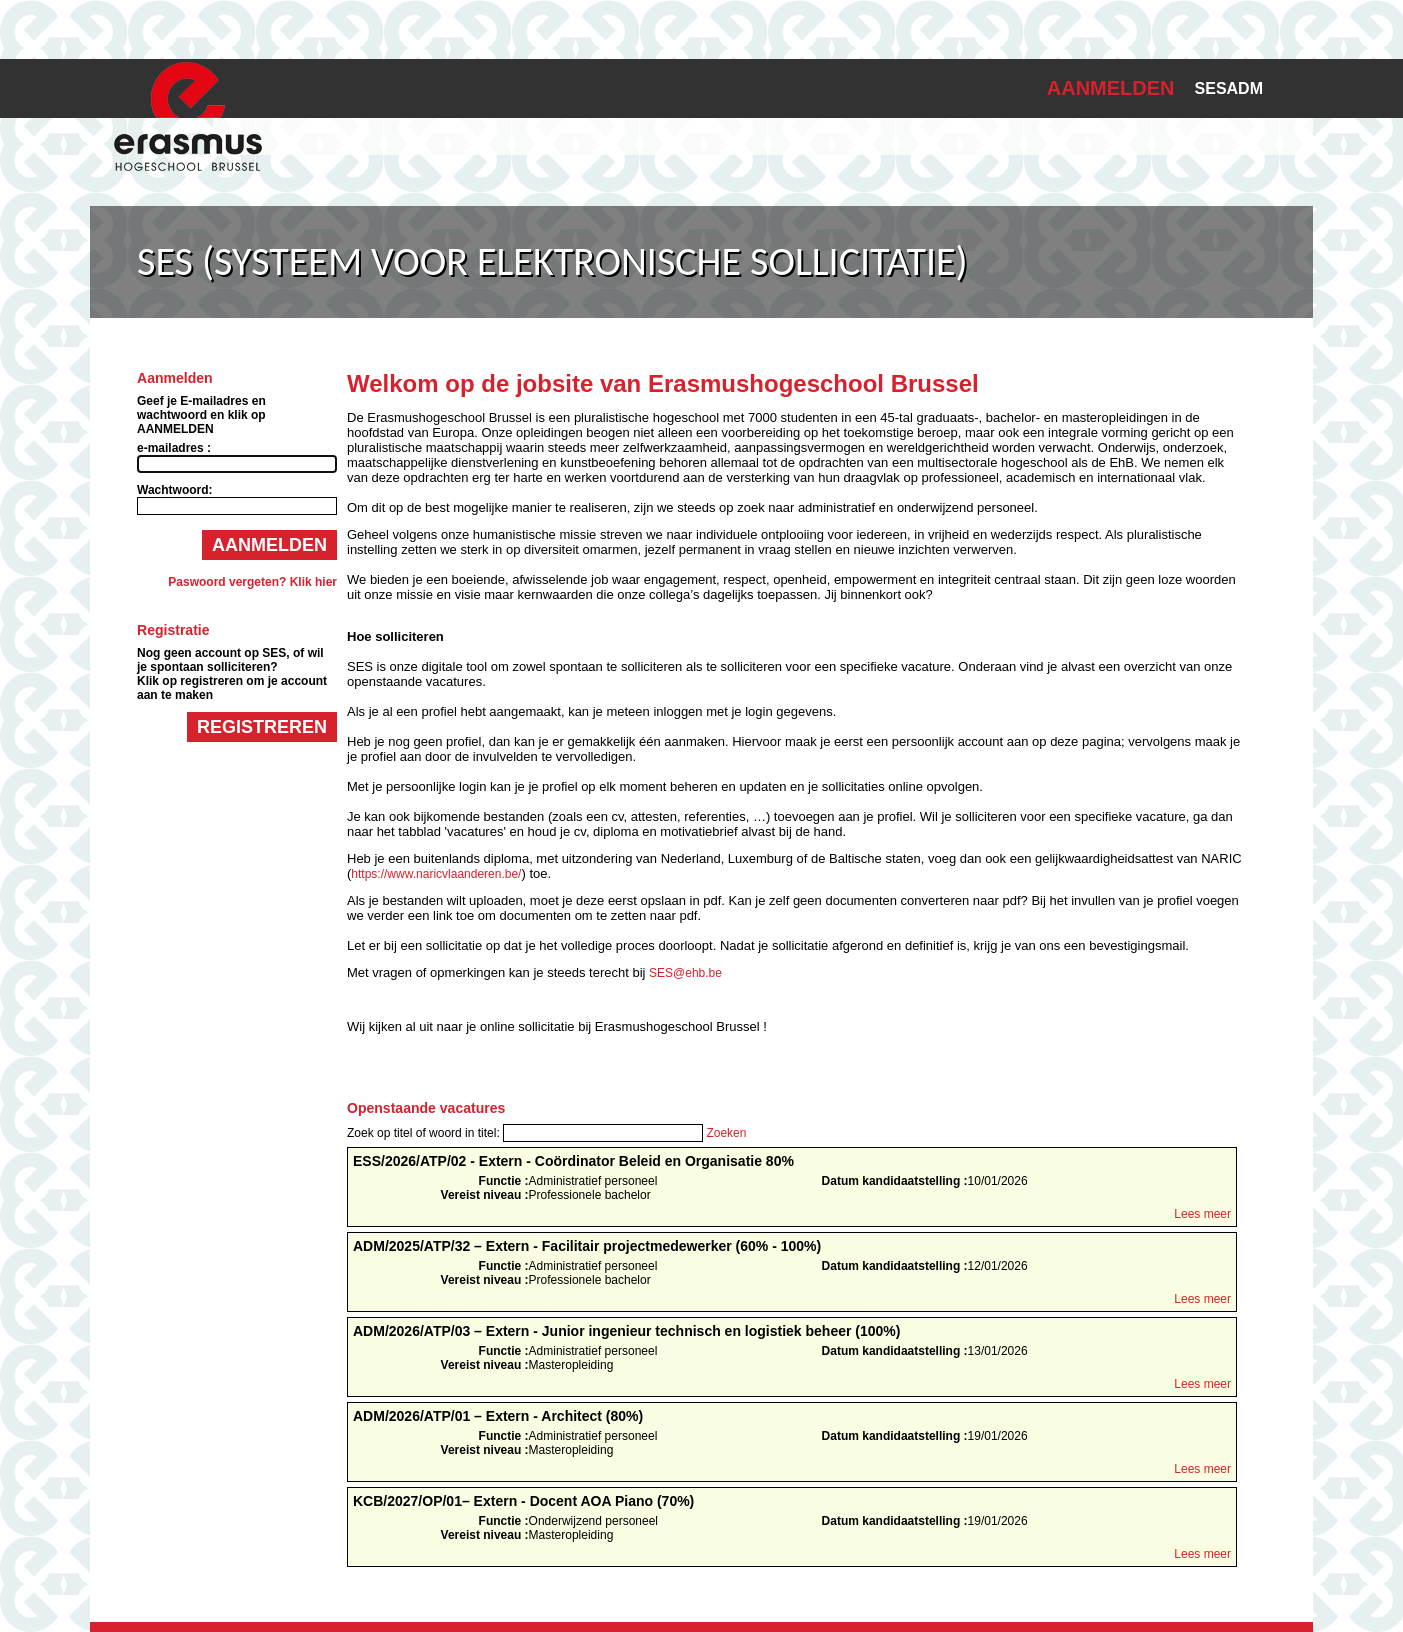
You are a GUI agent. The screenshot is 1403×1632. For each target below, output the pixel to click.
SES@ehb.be (685, 973)
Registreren (262, 727)
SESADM (1229, 88)
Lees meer (1202, 1214)
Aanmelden (269, 545)
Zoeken (726, 1133)
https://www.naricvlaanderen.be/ (436, 874)
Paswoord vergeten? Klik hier (252, 582)
